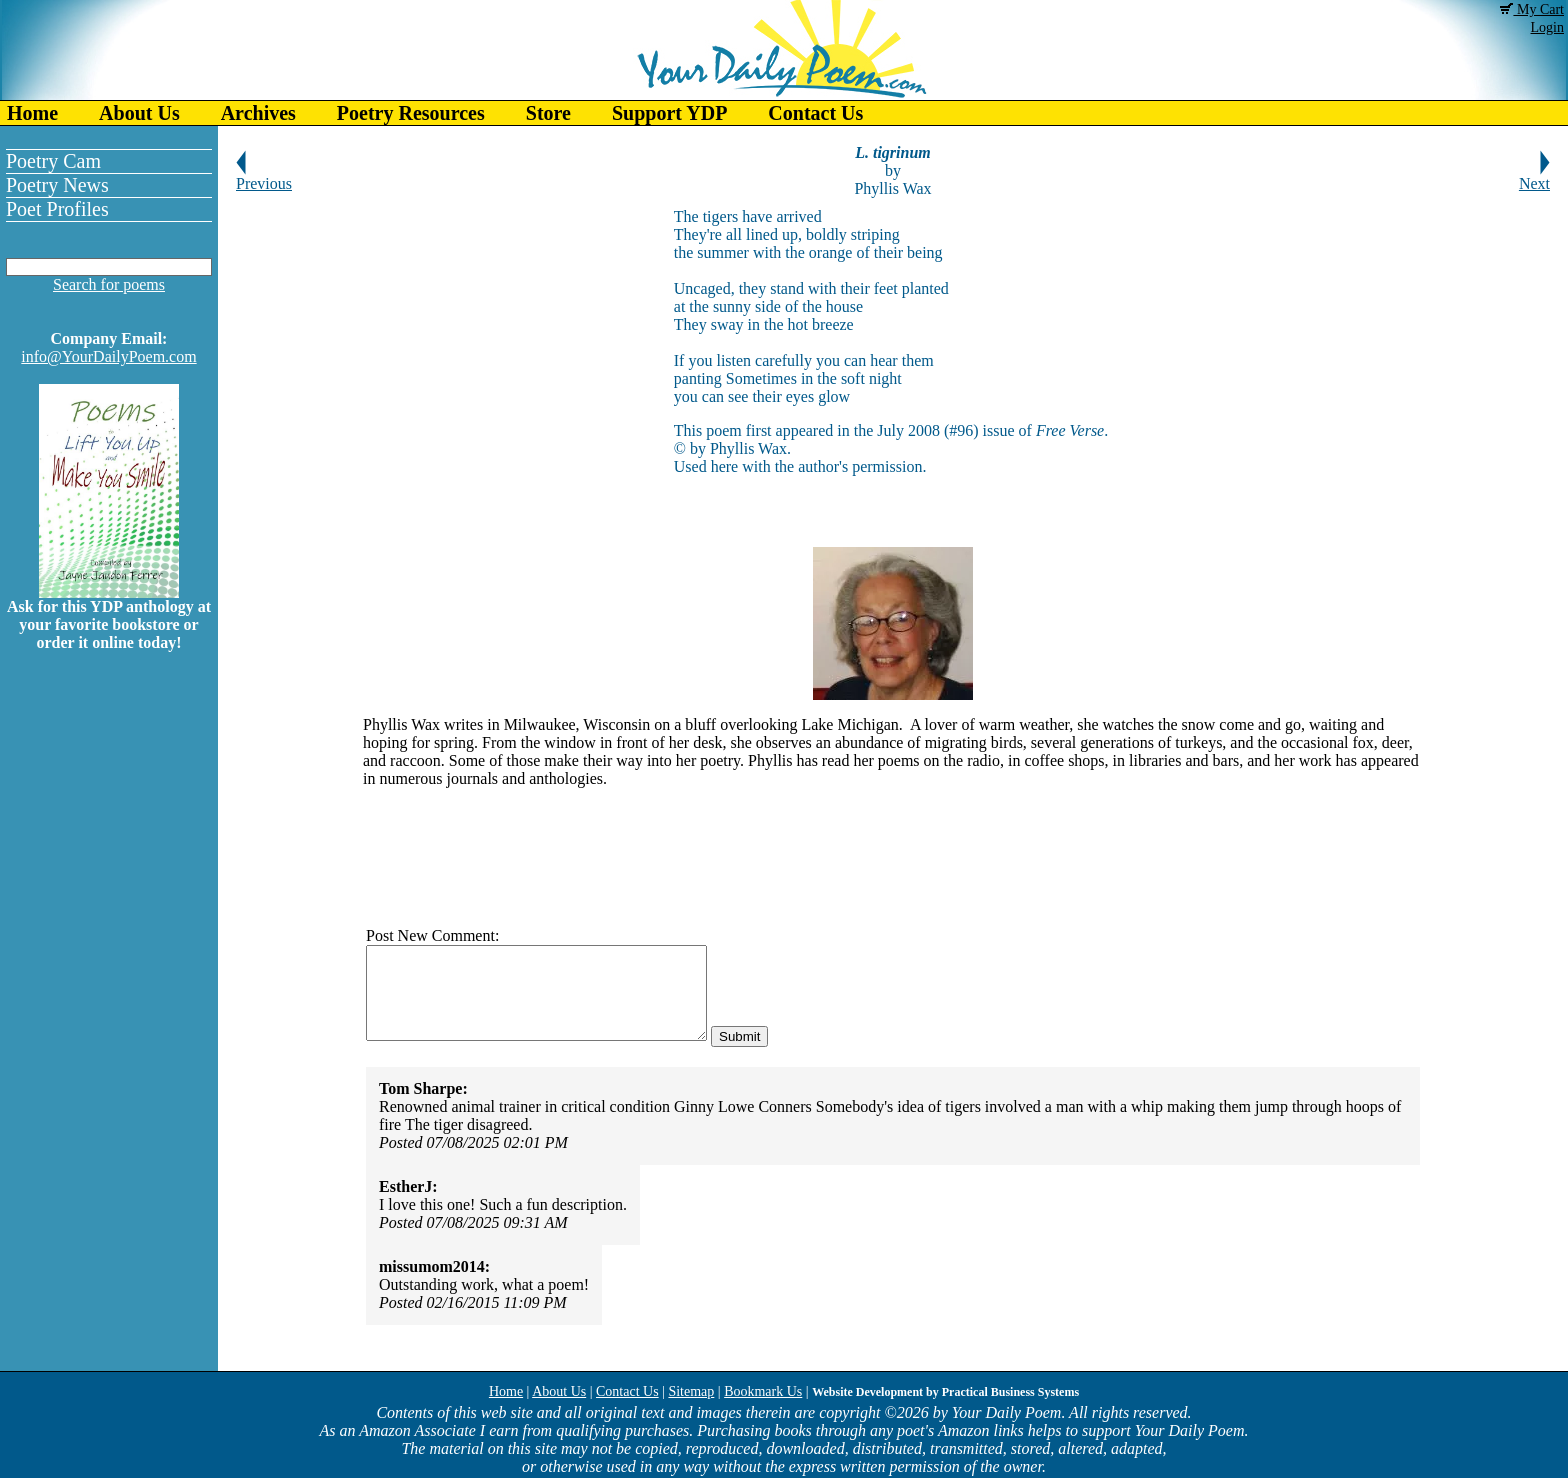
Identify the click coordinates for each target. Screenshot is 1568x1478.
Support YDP (669, 113)
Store (548, 113)
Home (32, 113)
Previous (264, 176)
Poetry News (57, 185)
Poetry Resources (411, 113)
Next (1534, 176)
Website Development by (945, 1392)
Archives (258, 113)
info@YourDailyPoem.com (108, 356)
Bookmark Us (763, 1391)
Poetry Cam (53, 161)
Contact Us (815, 113)
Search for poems (109, 284)
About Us (139, 113)
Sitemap (691, 1391)
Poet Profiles (57, 209)
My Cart (1532, 9)
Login (1547, 27)
